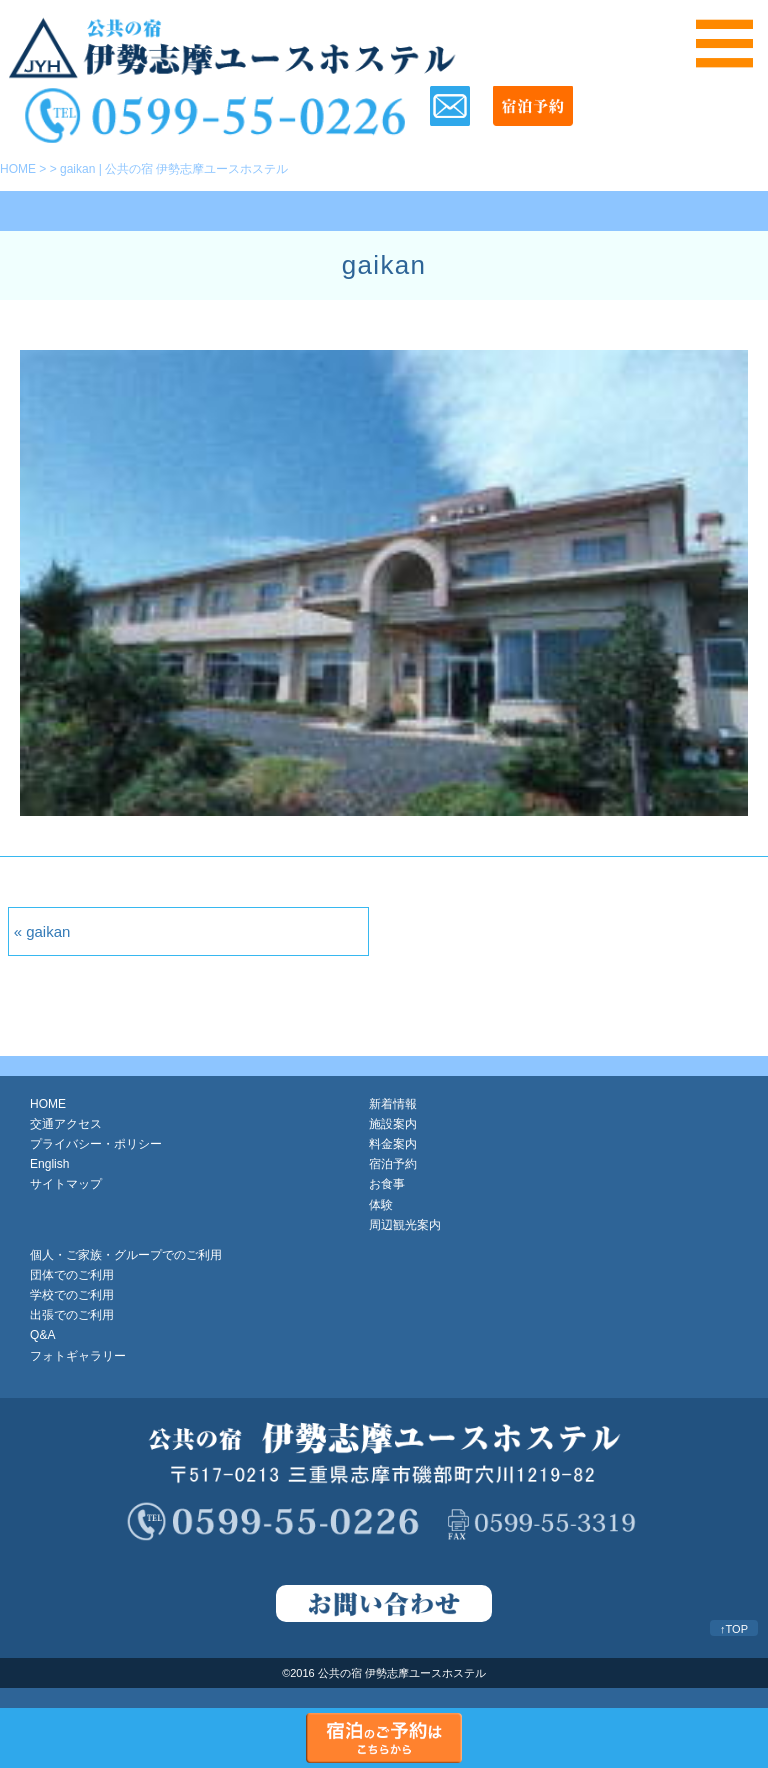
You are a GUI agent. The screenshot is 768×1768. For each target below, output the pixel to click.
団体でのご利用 (72, 1275)
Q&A (42, 1335)
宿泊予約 (393, 1164)
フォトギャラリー (78, 1356)
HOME (18, 169)
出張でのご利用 (72, 1315)
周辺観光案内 (405, 1225)
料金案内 (393, 1144)
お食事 (387, 1184)
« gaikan (42, 931)
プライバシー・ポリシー (96, 1144)
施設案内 (393, 1124)
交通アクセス (66, 1124)
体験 (381, 1205)
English (49, 1164)
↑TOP (734, 1629)
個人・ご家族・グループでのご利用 (126, 1255)
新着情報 (393, 1104)
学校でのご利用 (72, 1295)
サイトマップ (66, 1184)
